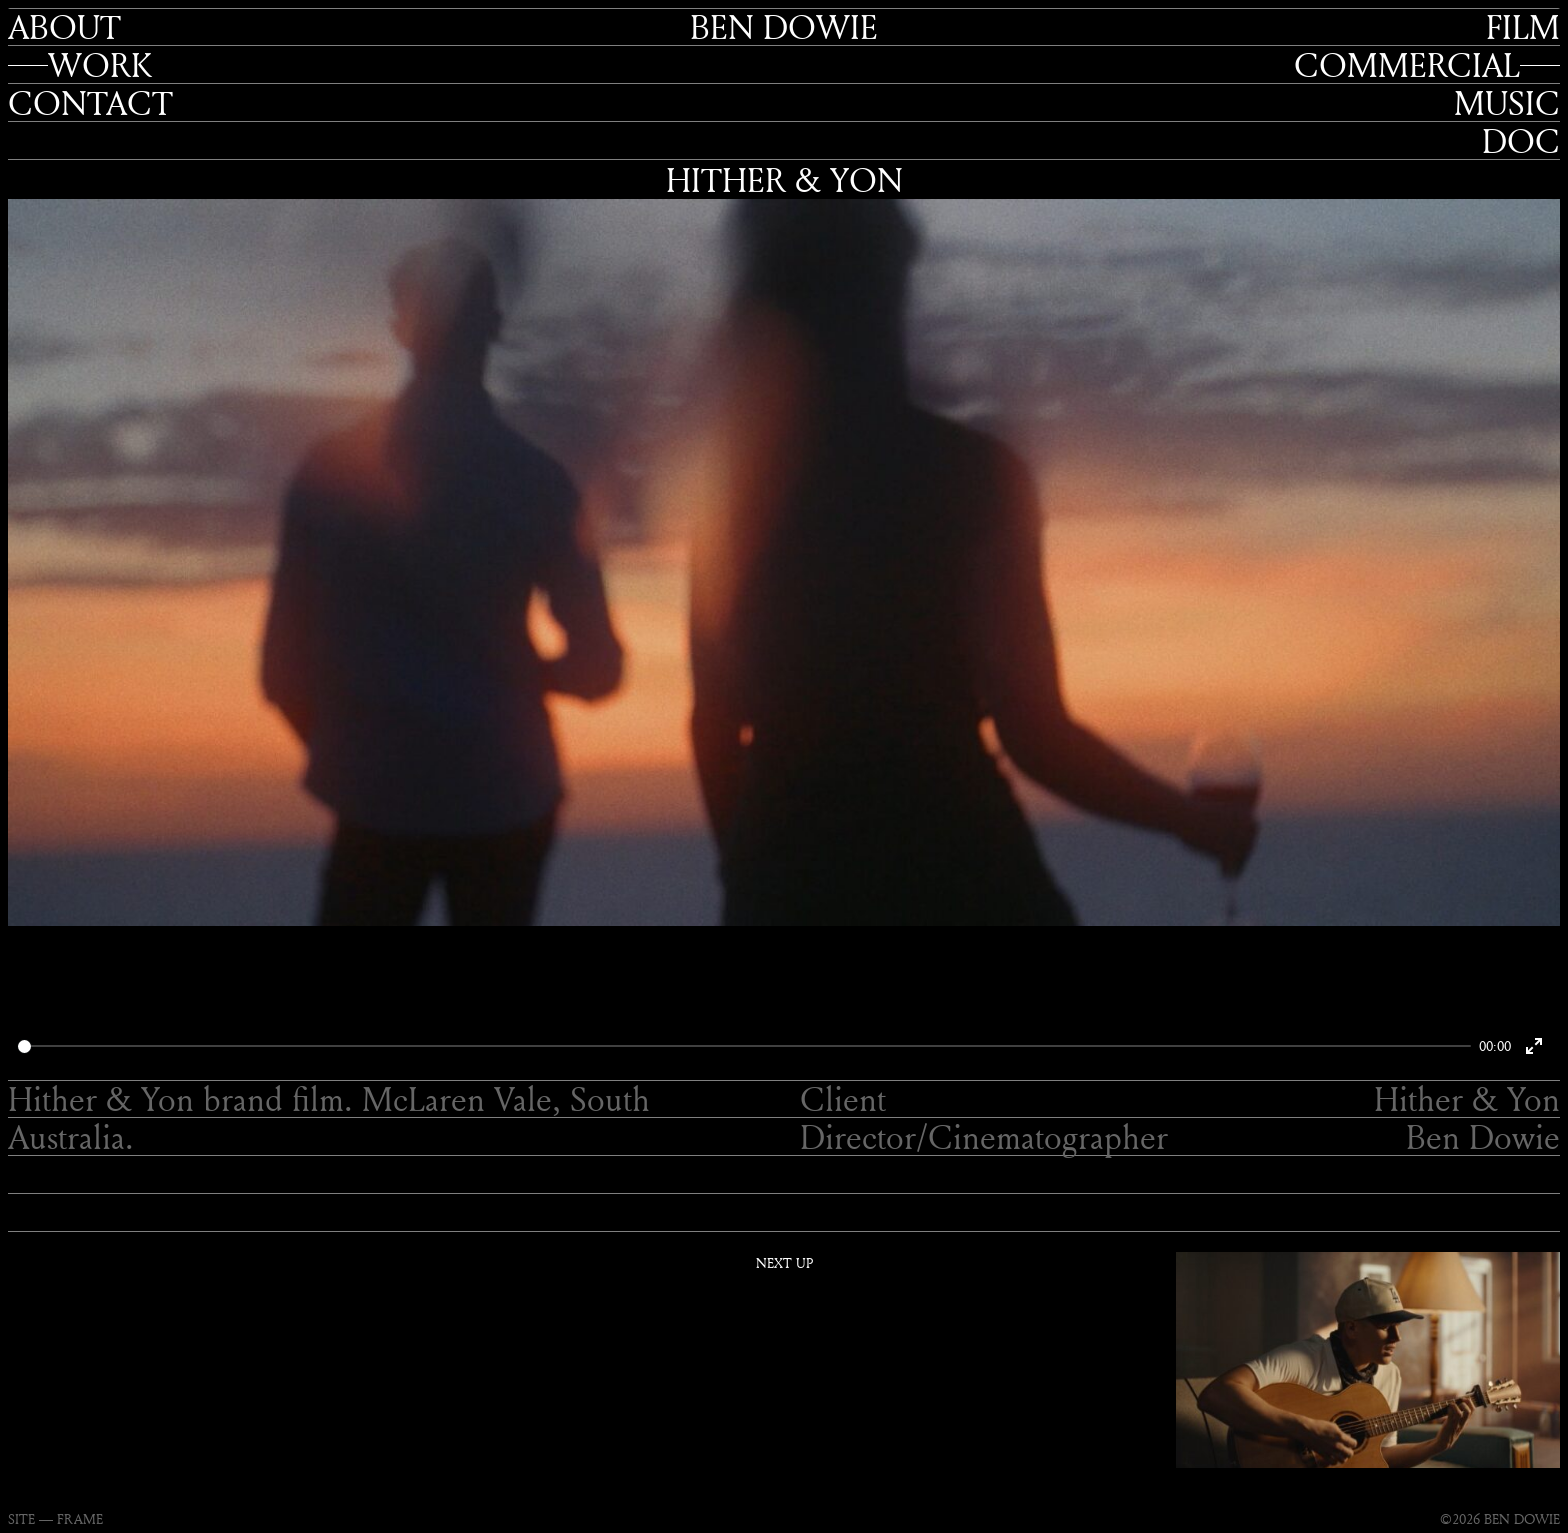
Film (1523, 27)
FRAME (80, 1518)
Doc (1521, 141)
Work (100, 65)
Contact (90, 103)
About (64, 27)
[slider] (744, 1046)
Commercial (1407, 65)
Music (1507, 103)
